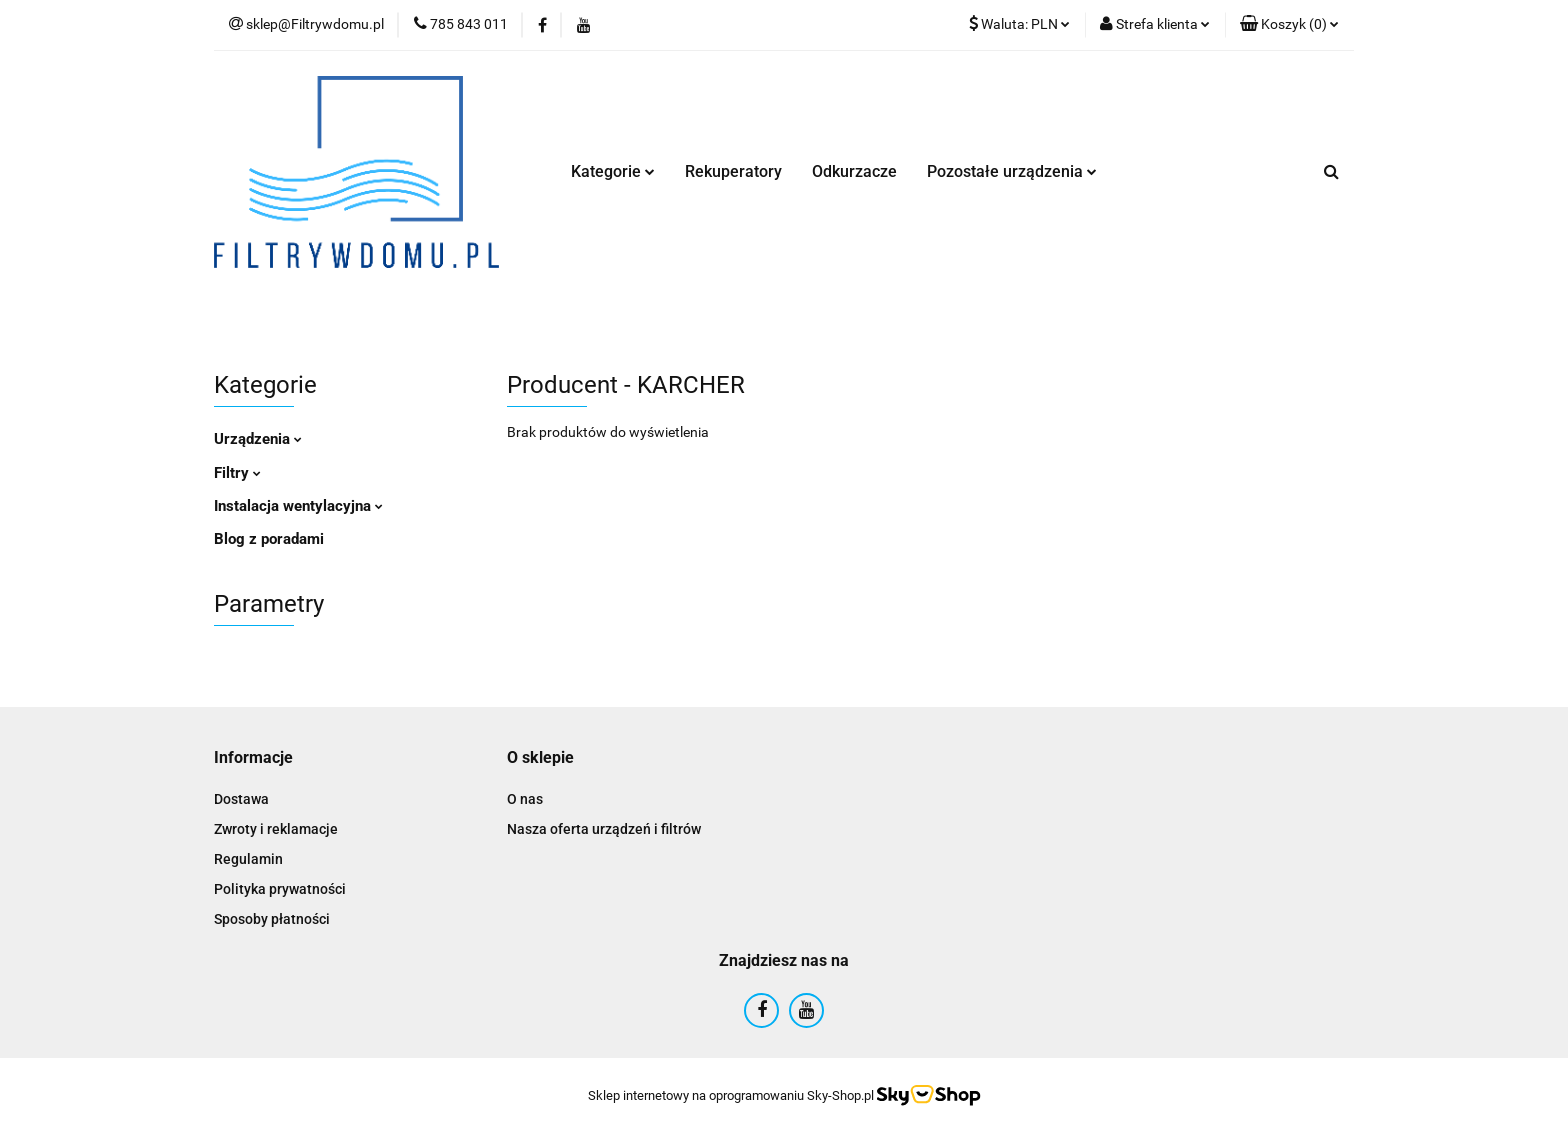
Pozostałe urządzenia (1012, 171)
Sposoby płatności (272, 919)
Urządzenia (258, 439)
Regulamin (248, 859)
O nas (525, 799)
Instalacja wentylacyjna (298, 506)
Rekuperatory (733, 171)
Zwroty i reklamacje (276, 829)
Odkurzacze (854, 171)
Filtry (237, 473)
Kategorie (613, 171)
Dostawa (241, 799)
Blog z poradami (269, 539)
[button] (1289, 25)
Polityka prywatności (280, 889)
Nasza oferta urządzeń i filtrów (604, 829)
